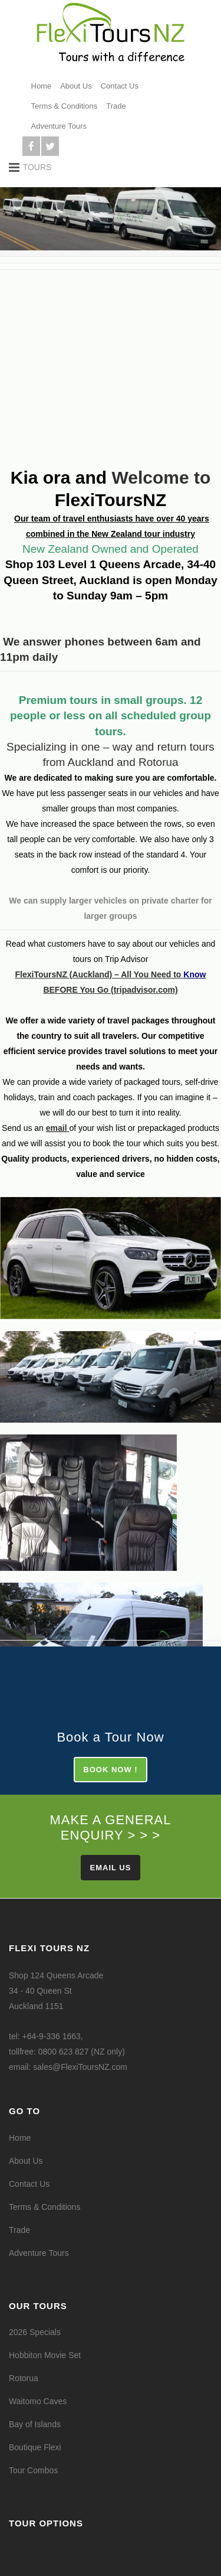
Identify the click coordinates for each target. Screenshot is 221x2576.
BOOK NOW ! (110, 1769)
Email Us (110, 1867)
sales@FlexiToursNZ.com (80, 2067)
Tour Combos (33, 2470)
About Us (75, 85)
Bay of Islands (35, 2424)
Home (41, 85)
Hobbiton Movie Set (45, 2355)
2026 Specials (35, 2332)
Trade (116, 106)
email (56, 1128)
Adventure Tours (59, 126)
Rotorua (23, 2378)
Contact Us (119, 85)
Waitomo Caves (38, 2401)
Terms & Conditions (64, 106)
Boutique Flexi (35, 2447)
